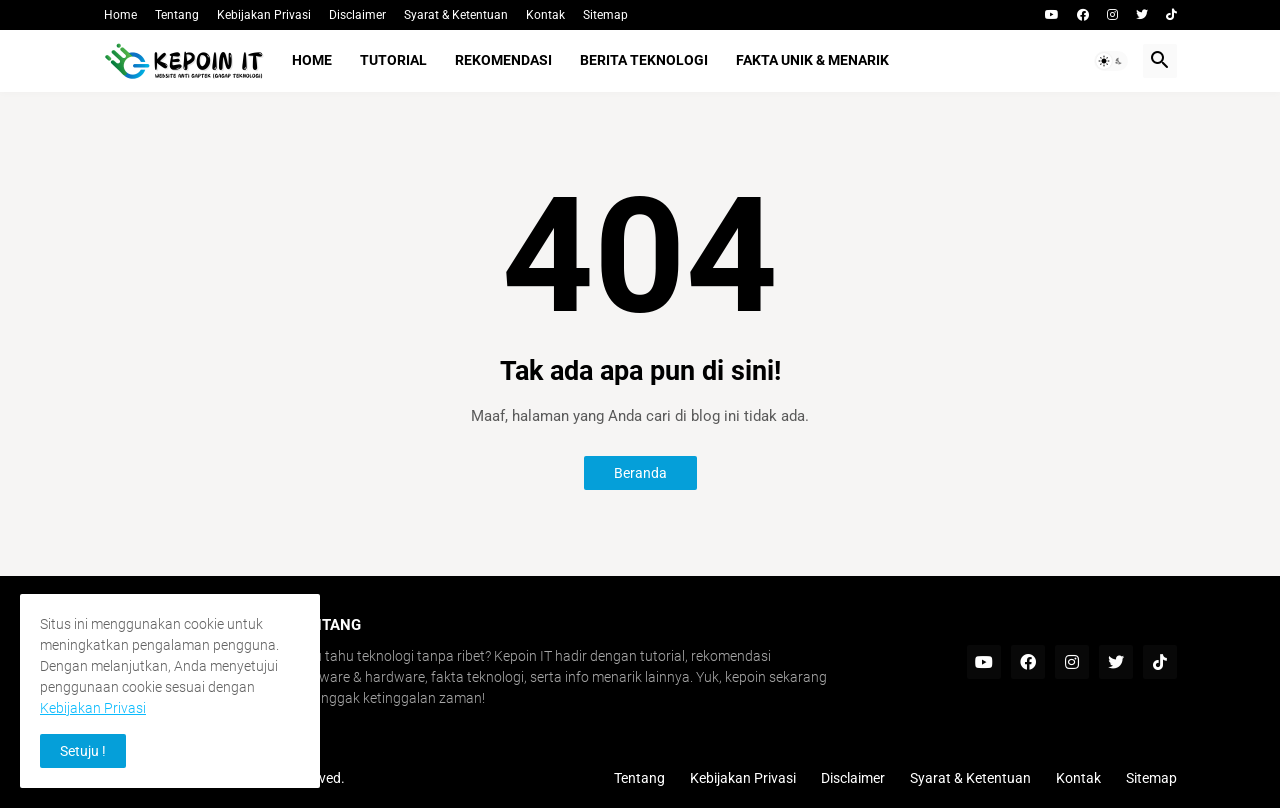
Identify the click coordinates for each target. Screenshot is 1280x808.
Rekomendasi (503, 60)
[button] (1111, 61)
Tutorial (393, 60)
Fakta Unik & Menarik (812, 60)
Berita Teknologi (644, 60)
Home (120, 15)
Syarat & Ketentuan (456, 15)
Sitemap (605, 15)
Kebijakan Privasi (264, 15)
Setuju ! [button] (83, 751)
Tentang (177, 15)
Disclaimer (357, 15)
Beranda (640, 473)
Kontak (545, 15)
